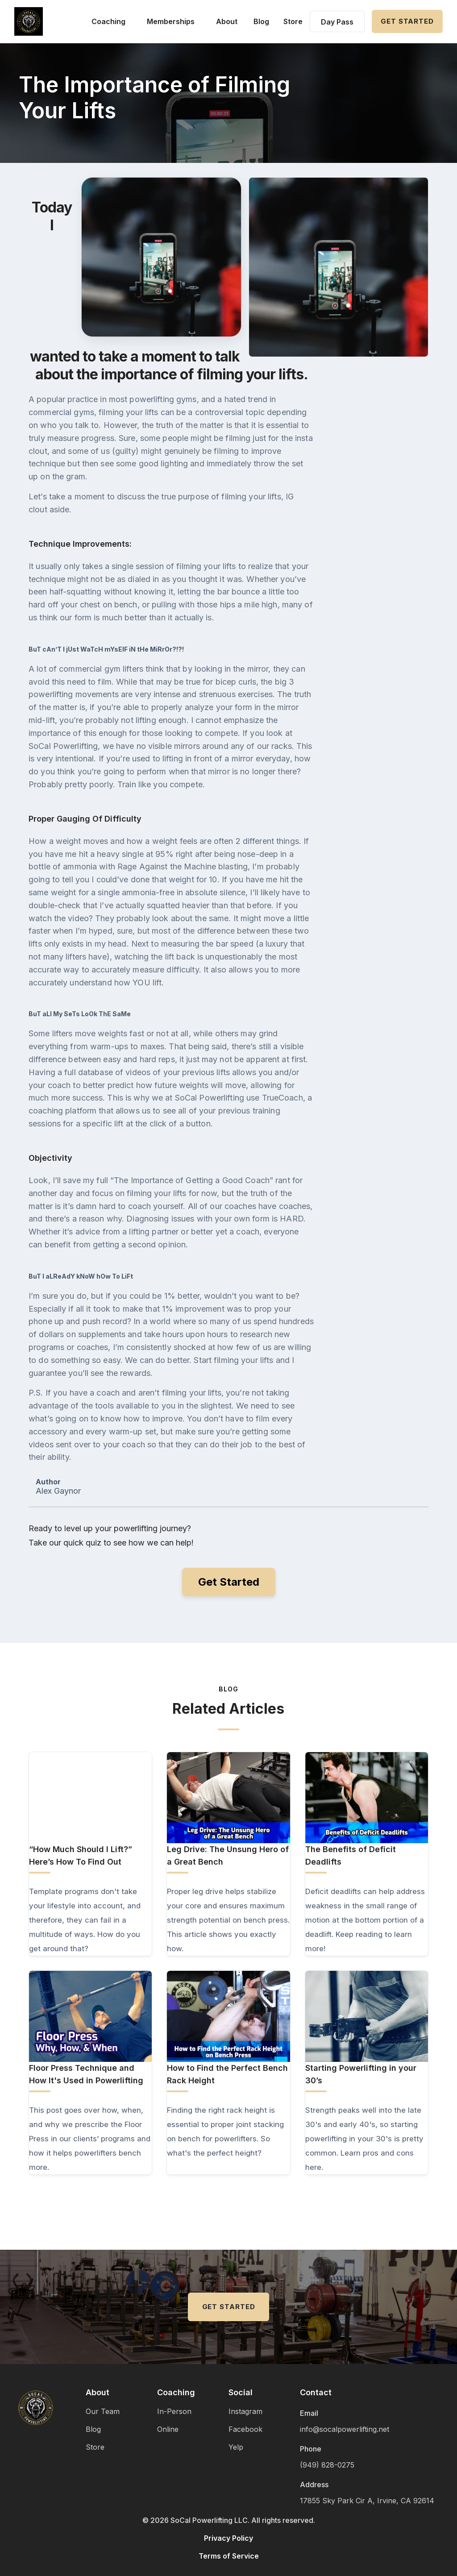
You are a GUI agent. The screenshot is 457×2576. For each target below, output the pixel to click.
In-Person (174, 2411)
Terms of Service (229, 2555)
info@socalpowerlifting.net (344, 2429)
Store (293, 21)
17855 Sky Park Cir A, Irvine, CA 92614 (367, 2500)
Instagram (245, 2411)
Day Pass (337, 21)
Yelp (235, 2447)
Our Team (103, 2411)
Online (168, 2429)
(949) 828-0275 (327, 2464)
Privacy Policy (228, 2538)
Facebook (245, 2429)
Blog (261, 21)
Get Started (407, 21)
